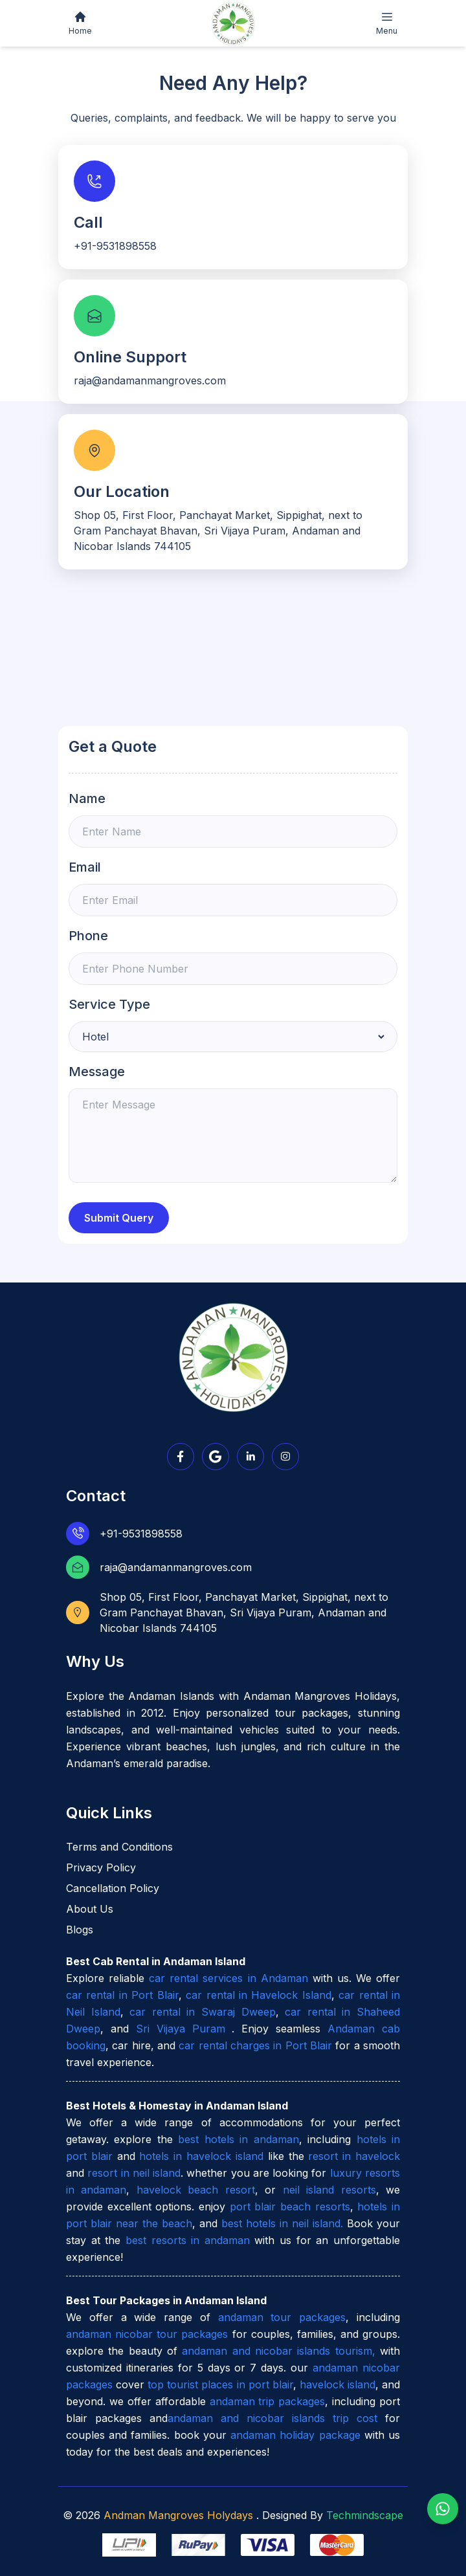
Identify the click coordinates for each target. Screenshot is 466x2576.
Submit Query (118, 1217)
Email (85, 867)
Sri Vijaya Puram (184, 2028)
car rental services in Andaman (228, 1978)
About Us (89, 1908)
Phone (88, 935)
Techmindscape (363, 2515)
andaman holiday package (295, 2434)
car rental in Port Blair (122, 1994)
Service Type (109, 1004)
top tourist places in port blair (220, 2384)
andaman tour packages (282, 2317)
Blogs (79, 1929)
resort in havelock (354, 2156)
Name (87, 798)
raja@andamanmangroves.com (176, 1567)
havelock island (337, 2384)
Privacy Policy (101, 1867)
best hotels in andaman (238, 2139)
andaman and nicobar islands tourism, (278, 2350)
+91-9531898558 (141, 1533)
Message (97, 1071)
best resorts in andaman (188, 2240)
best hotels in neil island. (284, 2223)
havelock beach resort (196, 2189)
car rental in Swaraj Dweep (202, 2011)
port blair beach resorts (290, 2206)
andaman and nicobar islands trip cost (272, 2418)
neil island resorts (329, 2189)
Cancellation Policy (112, 1888)
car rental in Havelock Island (258, 1994)
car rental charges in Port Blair (255, 2045)
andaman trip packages (268, 2401)
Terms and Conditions (119, 1846)
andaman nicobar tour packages (147, 2334)
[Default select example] (233, 1036)
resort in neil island (134, 2172)
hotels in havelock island (201, 2156)
